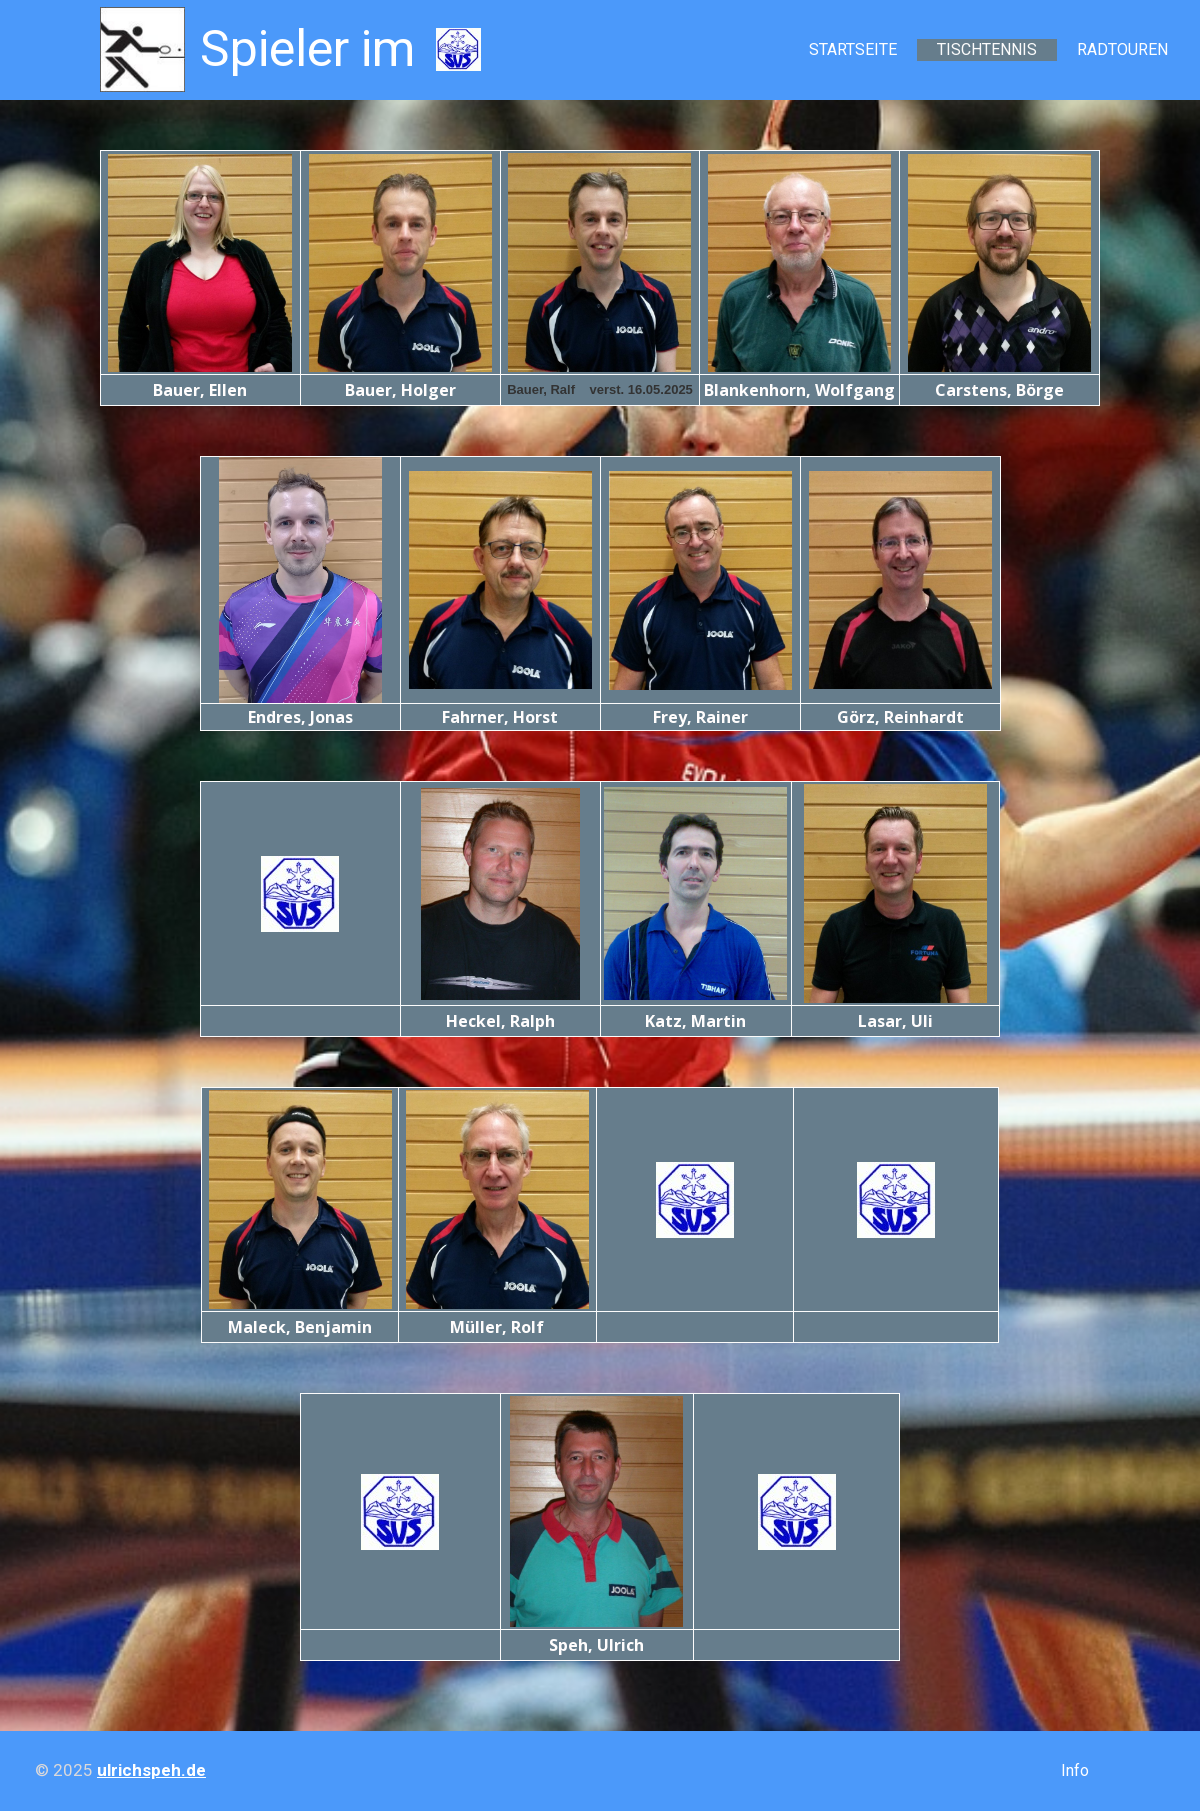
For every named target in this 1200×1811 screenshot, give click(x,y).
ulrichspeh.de (151, 1770)
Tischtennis (987, 49)
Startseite (853, 49)
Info (1075, 1770)
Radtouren (1122, 49)
